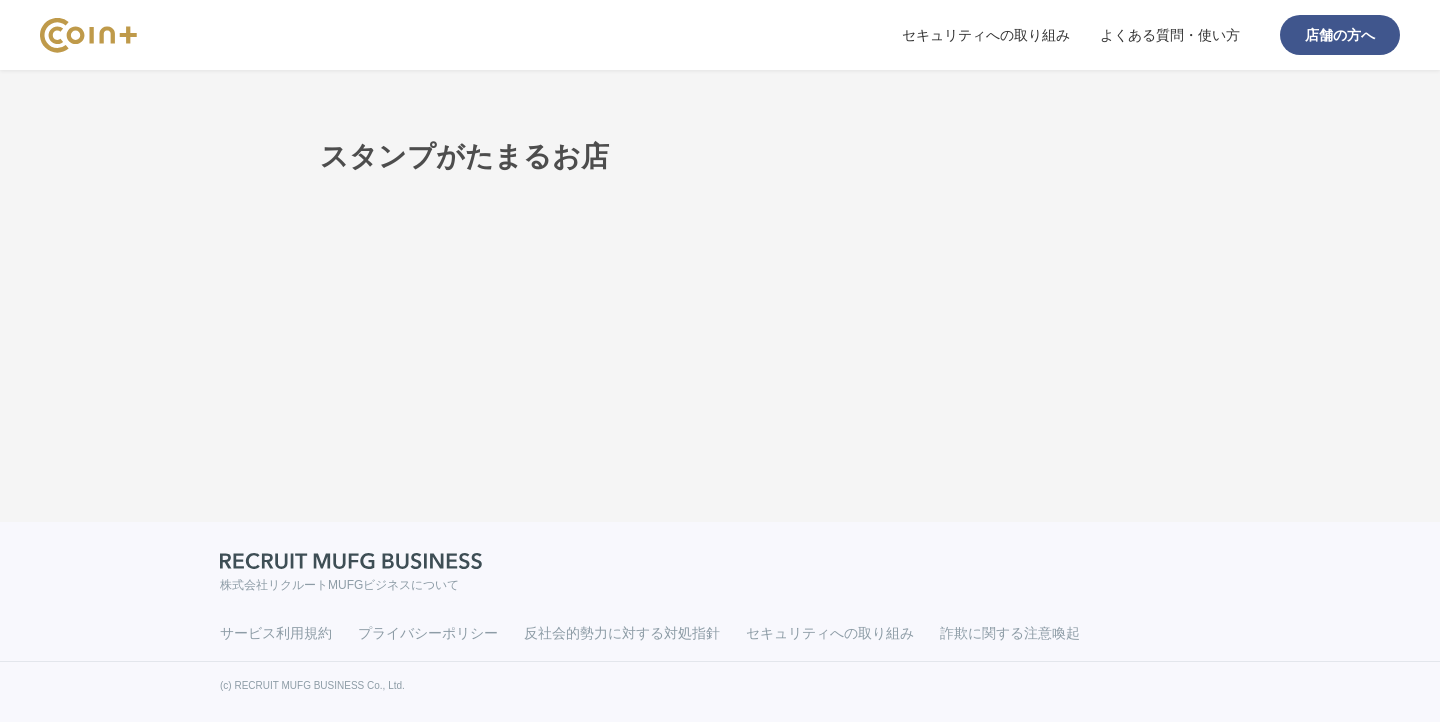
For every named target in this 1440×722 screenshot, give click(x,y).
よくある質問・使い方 (1170, 35)
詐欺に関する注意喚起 (1010, 633)
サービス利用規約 (276, 633)
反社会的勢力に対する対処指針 (622, 633)
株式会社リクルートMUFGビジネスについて (339, 585)
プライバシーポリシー (428, 633)
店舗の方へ (1340, 35)
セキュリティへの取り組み (986, 35)
